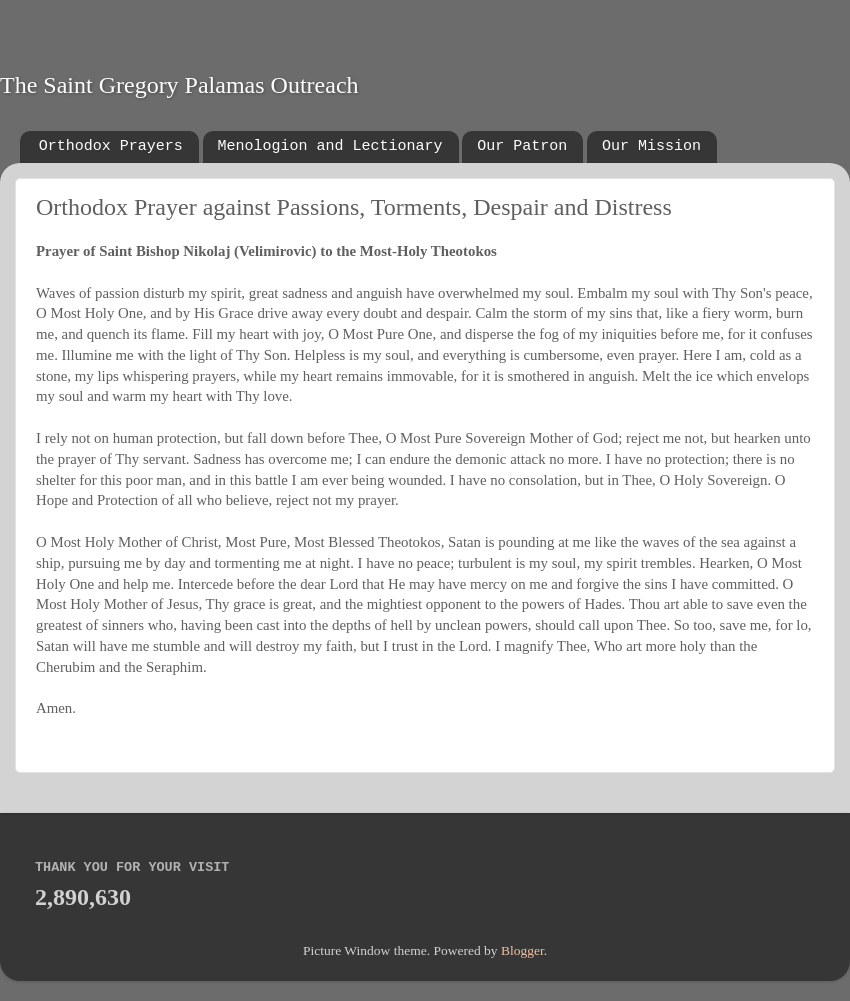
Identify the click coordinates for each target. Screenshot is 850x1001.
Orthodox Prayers (111, 146)
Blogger (522, 950)
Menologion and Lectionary (330, 146)
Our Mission (651, 146)
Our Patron (522, 146)
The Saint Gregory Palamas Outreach (179, 85)
